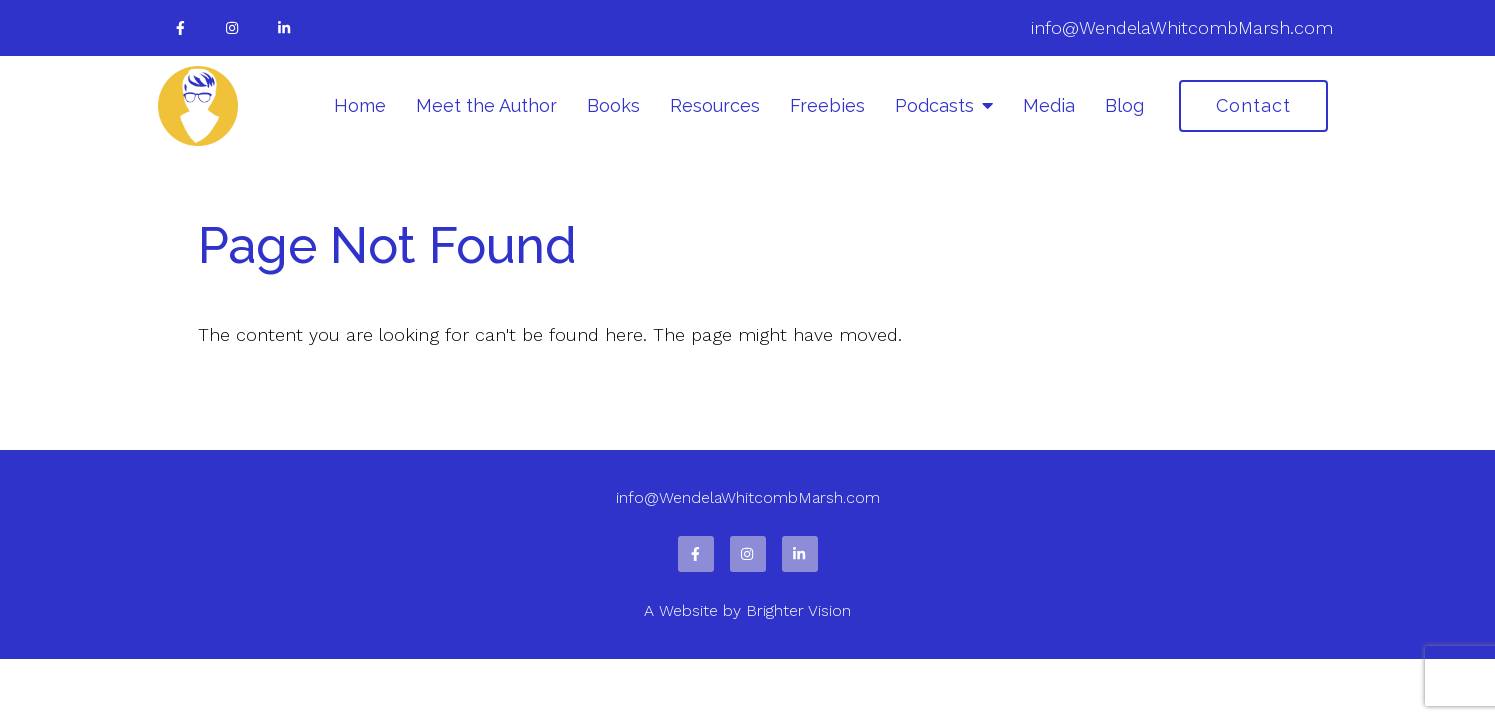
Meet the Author (486, 105)
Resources (715, 105)
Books (613, 105)
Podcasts (934, 105)
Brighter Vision (798, 610)
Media (1049, 105)
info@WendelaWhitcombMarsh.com (1182, 27)
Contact (1253, 105)
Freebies (827, 105)
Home (360, 105)
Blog (1124, 105)
